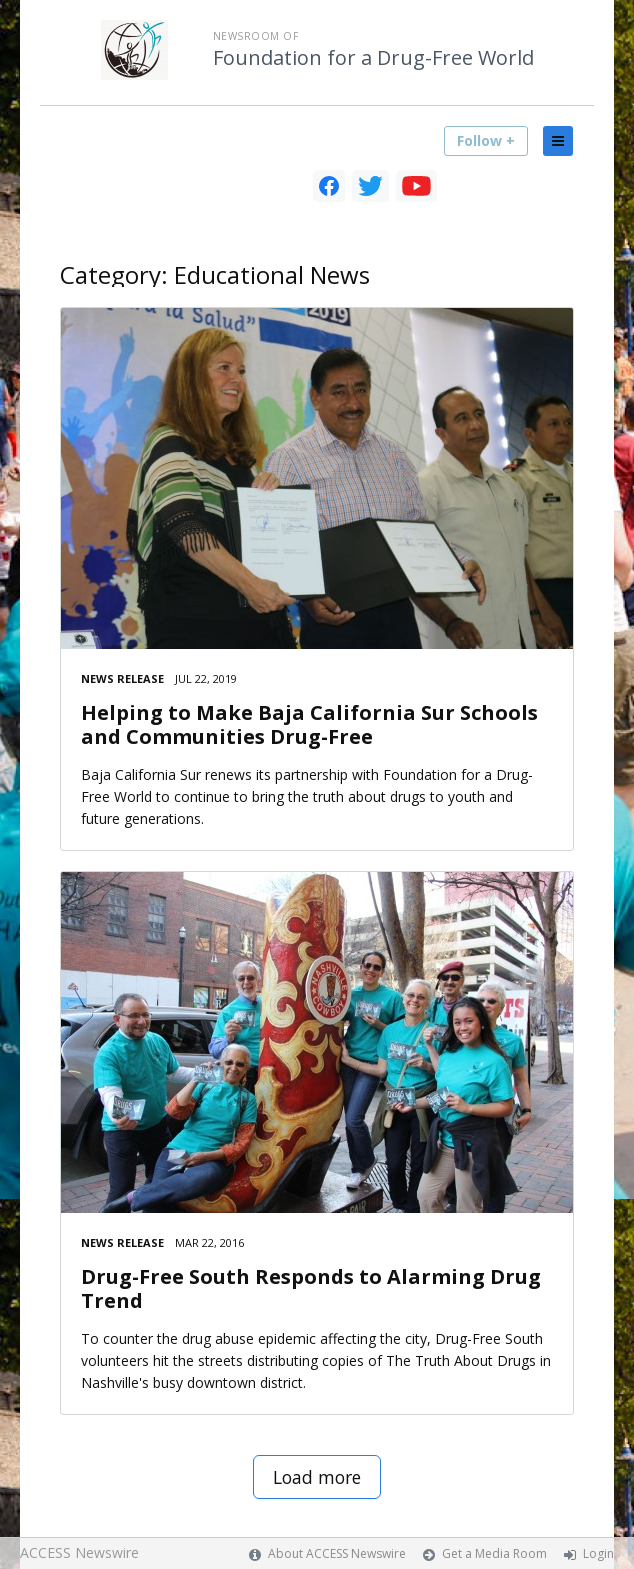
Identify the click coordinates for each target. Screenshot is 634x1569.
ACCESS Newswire (79, 1552)
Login (598, 1553)
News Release (122, 678)
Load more (317, 1477)
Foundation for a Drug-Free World (373, 58)
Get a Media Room (494, 1553)
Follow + (486, 140)
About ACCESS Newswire (337, 1553)
